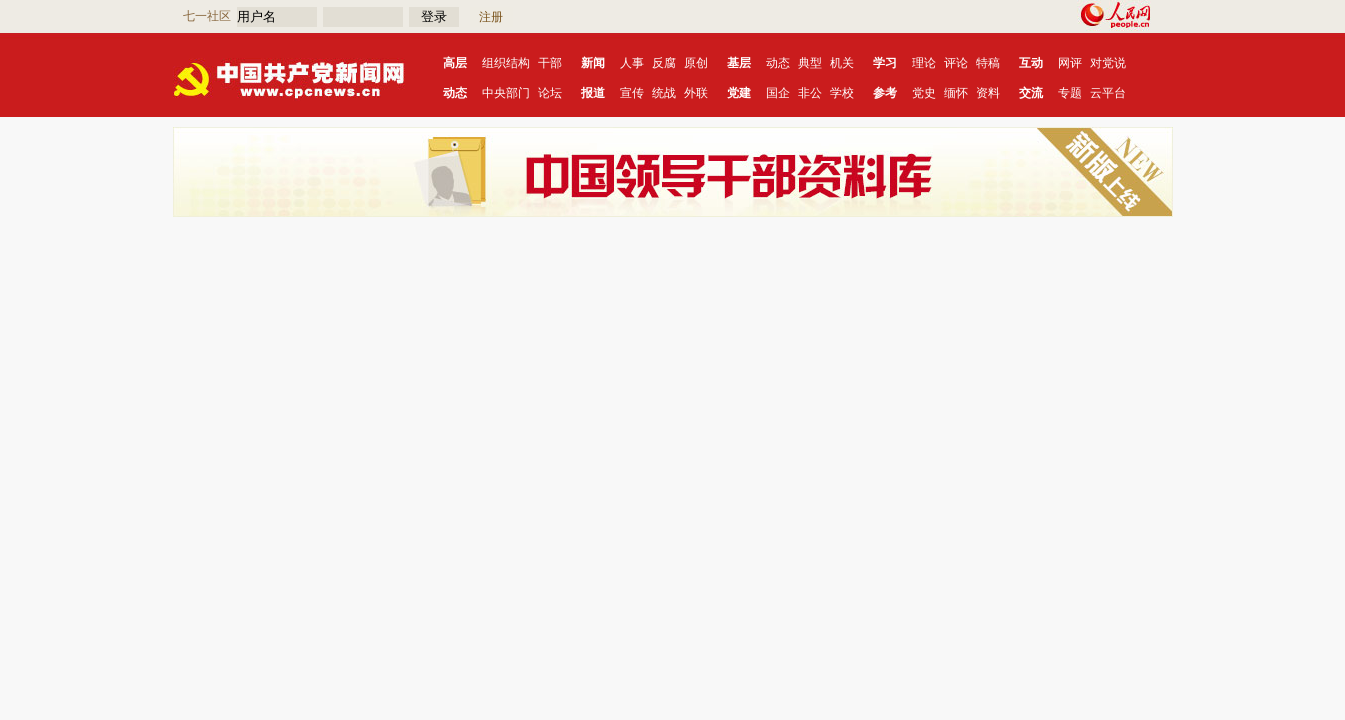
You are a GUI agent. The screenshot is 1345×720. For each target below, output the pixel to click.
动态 (778, 63)
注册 (491, 17)
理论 (924, 63)
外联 (696, 93)
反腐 (664, 63)
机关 (842, 63)
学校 (842, 93)
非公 (810, 93)
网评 (1070, 63)
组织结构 (506, 63)
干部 (550, 63)
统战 (664, 93)
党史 (924, 93)
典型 (810, 63)
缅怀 (956, 93)
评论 (956, 63)
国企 (778, 93)
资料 (988, 93)
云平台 (1108, 93)
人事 (632, 63)
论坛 (550, 93)
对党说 (1108, 63)
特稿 (988, 63)
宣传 (632, 93)
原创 (696, 63)
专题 (1070, 93)
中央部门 (506, 93)
